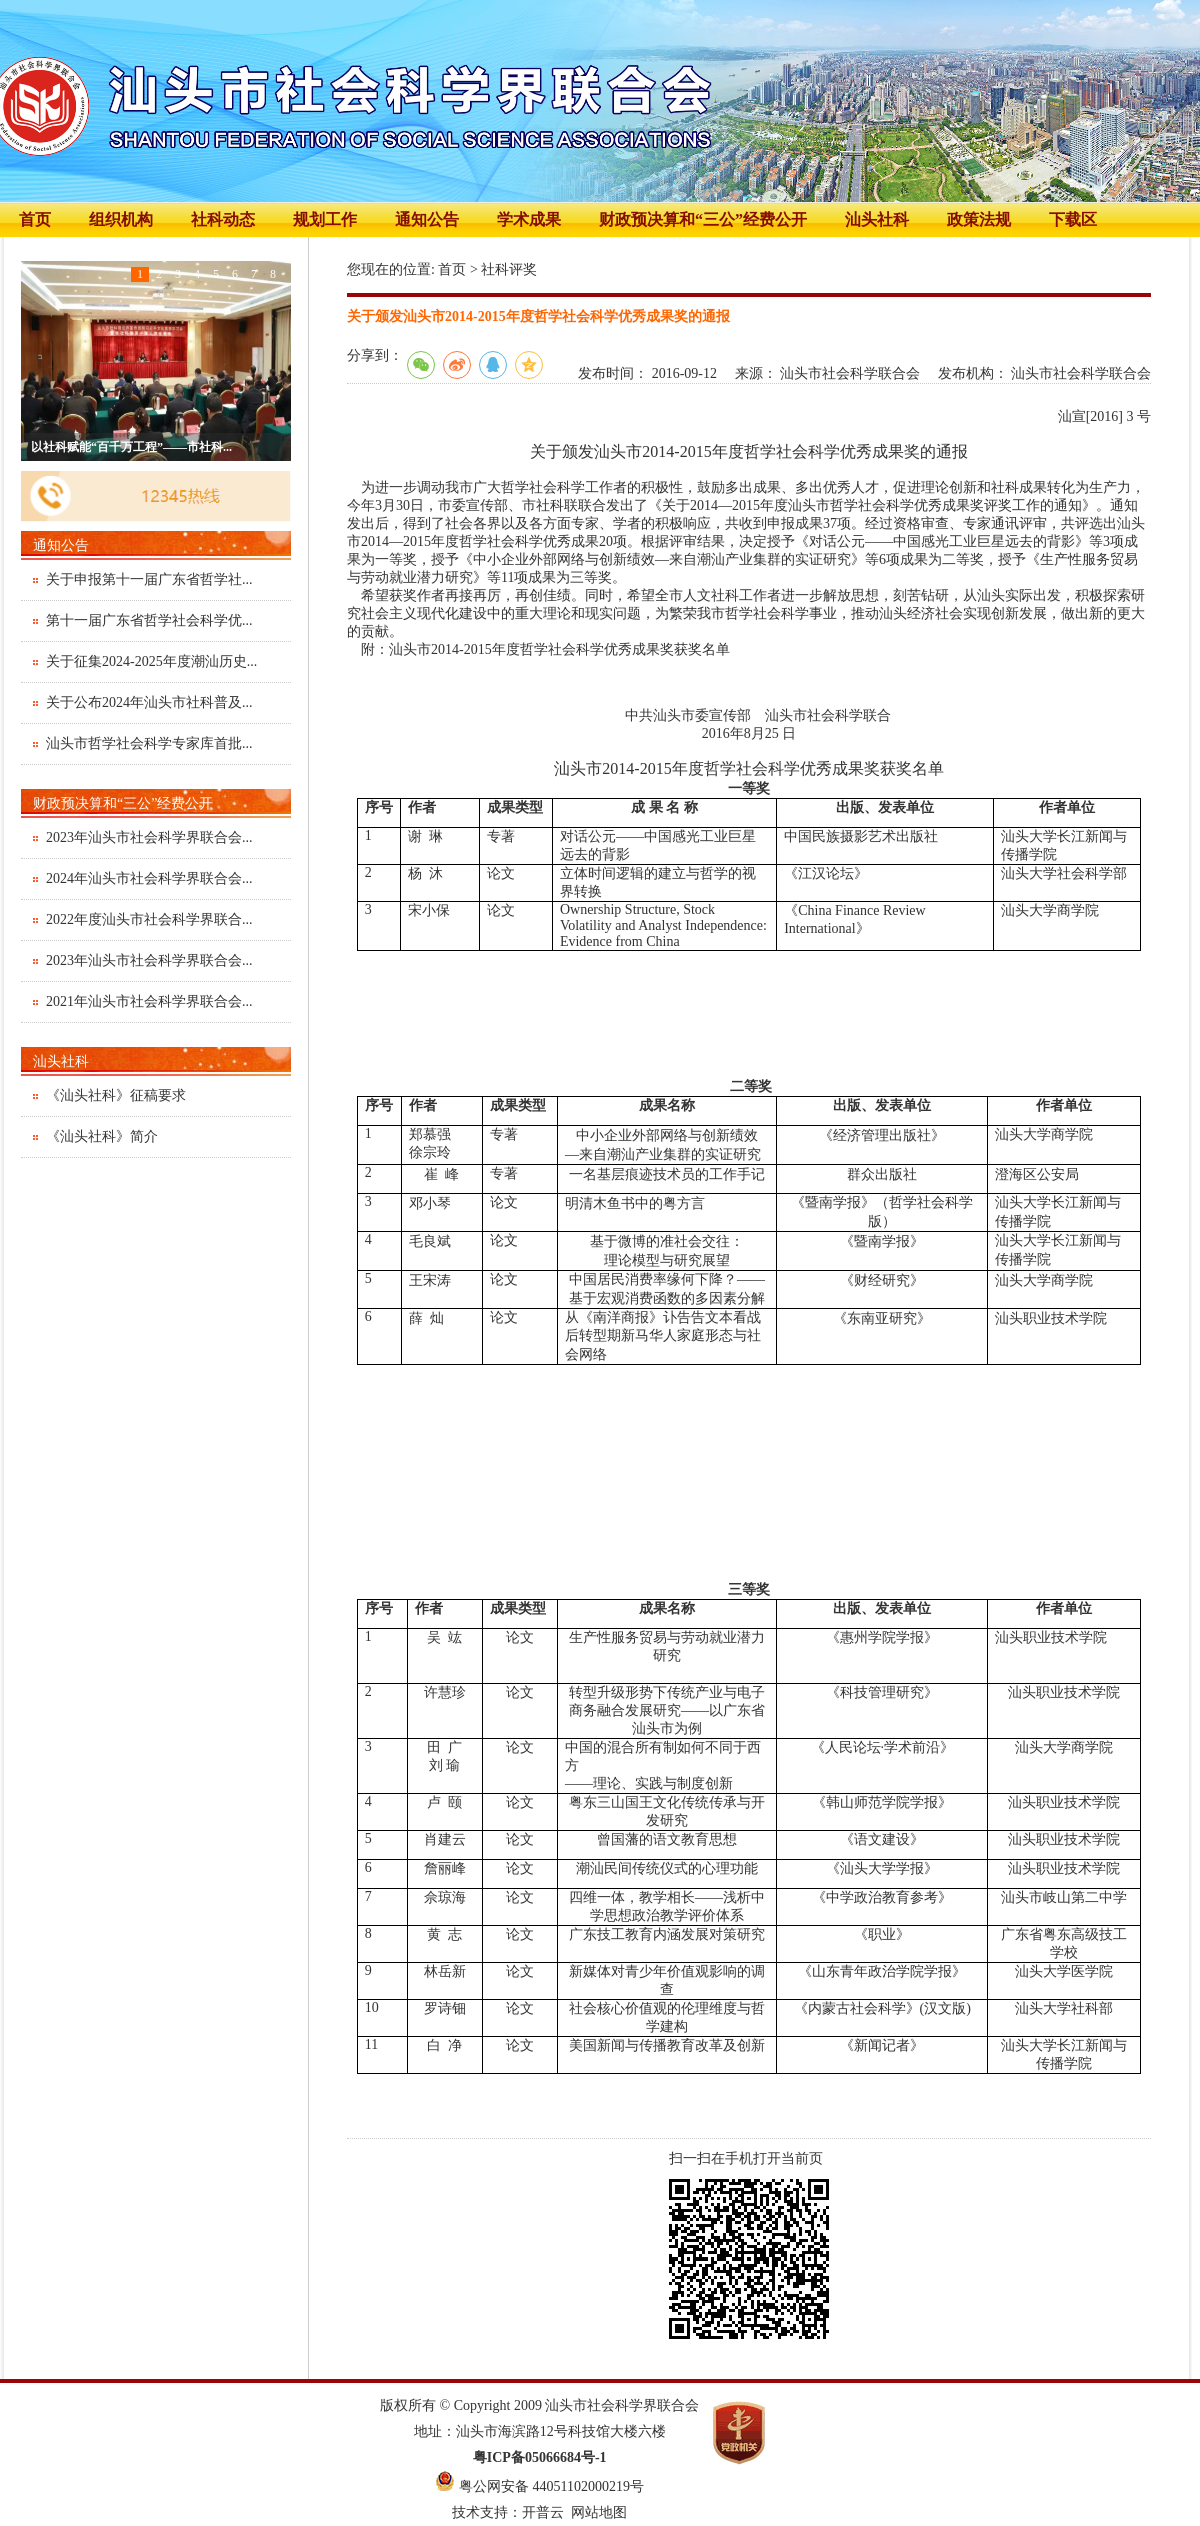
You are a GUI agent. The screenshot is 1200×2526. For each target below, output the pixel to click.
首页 (35, 219)
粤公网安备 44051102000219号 (551, 2486)
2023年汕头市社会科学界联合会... (149, 837)
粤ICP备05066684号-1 (540, 2457)
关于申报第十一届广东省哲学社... (149, 579)
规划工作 (325, 219)
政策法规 (979, 219)
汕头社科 (877, 219)
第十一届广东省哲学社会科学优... (149, 620)
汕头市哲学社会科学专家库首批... (149, 743)
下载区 (1073, 219)
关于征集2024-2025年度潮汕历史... (151, 661)
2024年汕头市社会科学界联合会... (149, 878)
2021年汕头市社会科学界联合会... (149, 1001)
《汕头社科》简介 (102, 1136)
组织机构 (121, 219)
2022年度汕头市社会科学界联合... (149, 919)
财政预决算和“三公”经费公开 (703, 219)
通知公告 (427, 219)
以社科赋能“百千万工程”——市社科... (131, 447)
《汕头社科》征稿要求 (116, 1095)
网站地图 (599, 2512)
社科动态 (223, 219)
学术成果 (529, 219)
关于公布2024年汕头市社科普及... (149, 702)
